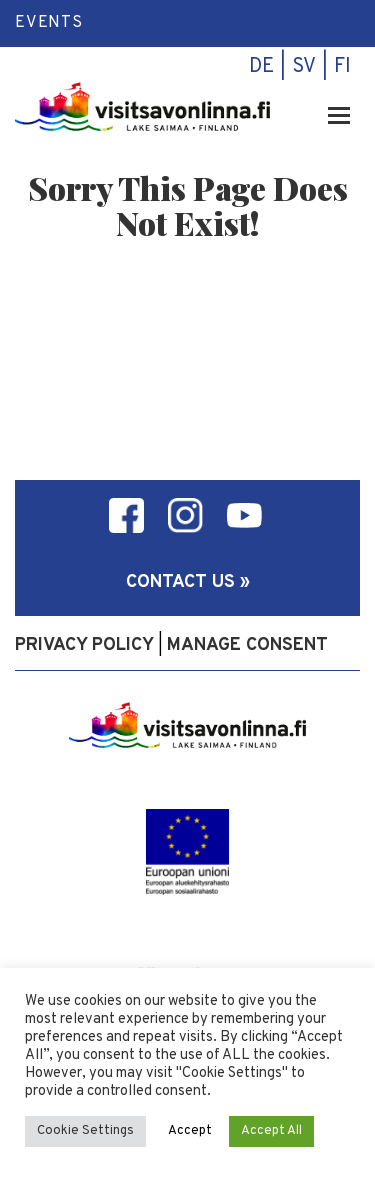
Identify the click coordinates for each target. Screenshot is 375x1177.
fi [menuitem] (342, 67)
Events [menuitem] (49, 23)
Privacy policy (84, 645)
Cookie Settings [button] (85, 1131)
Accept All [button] (271, 1131)
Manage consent (247, 645)
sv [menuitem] (304, 67)
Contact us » (188, 582)
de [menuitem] (261, 67)
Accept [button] (190, 1131)
